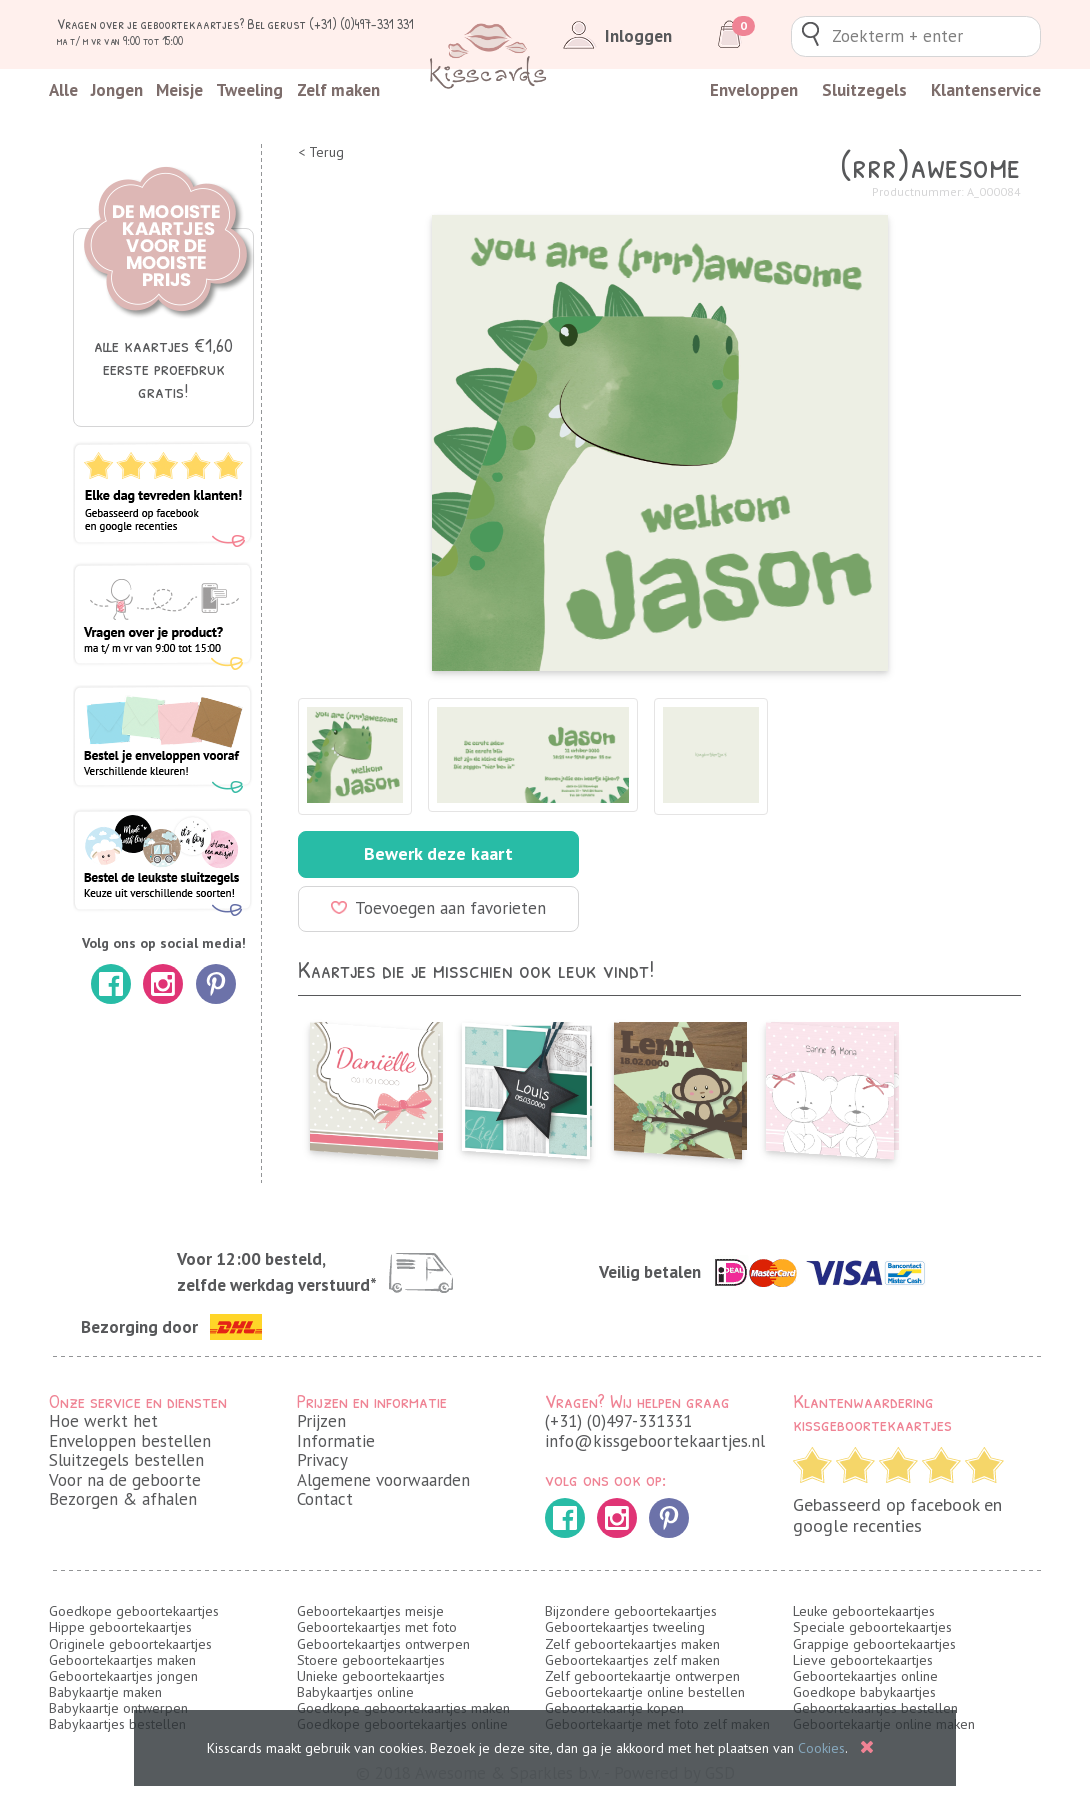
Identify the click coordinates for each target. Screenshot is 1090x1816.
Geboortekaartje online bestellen (645, 1692)
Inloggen (613, 36)
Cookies (821, 1748)
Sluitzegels (864, 90)
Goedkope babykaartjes (864, 1692)
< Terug (321, 152)
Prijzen (321, 1421)
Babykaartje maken (105, 1692)
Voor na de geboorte (125, 1480)
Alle (63, 90)
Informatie (336, 1441)
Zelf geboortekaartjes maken (632, 1644)
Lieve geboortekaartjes (863, 1660)
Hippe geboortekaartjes (120, 1627)
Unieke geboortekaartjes (371, 1676)
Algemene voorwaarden (383, 1480)
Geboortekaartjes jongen (123, 1676)
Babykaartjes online (355, 1692)
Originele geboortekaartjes (130, 1644)
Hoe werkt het (103, 1421)
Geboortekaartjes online (865, 1676)
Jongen (117, 90)
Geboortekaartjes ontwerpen (383, 1644)
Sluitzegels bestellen (126, 1460)
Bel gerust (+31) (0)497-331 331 (330, 23)
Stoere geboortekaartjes (371, 1660)
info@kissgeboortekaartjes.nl (655, 1441)
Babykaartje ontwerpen (118, 1708)
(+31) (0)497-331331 (618, 1421)
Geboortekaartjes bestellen (875, 1708)
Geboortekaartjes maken (122, 1660)
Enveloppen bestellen (130, 1441)
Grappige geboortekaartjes (874, 1644)
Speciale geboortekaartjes (872, 1627)
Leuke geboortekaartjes (864, 1611)
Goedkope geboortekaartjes (134, 1611)
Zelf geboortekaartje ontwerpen (642, 1676)
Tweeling (249, 90)
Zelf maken (338, 90)
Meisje (179, 90)
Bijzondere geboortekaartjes (631, 1611)
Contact (325, 1499)
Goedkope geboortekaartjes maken (403, 1708)
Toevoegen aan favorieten (438, 908)
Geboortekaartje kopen (614, 1708)
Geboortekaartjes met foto (377, 1627)
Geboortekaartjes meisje (370, 1611)
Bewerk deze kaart (438, 853)
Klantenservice (986, 90)
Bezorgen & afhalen (123, 1499)
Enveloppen (754, 90)
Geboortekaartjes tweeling (625, 1627)
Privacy (322, 1460)
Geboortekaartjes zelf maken (632, 1660)
